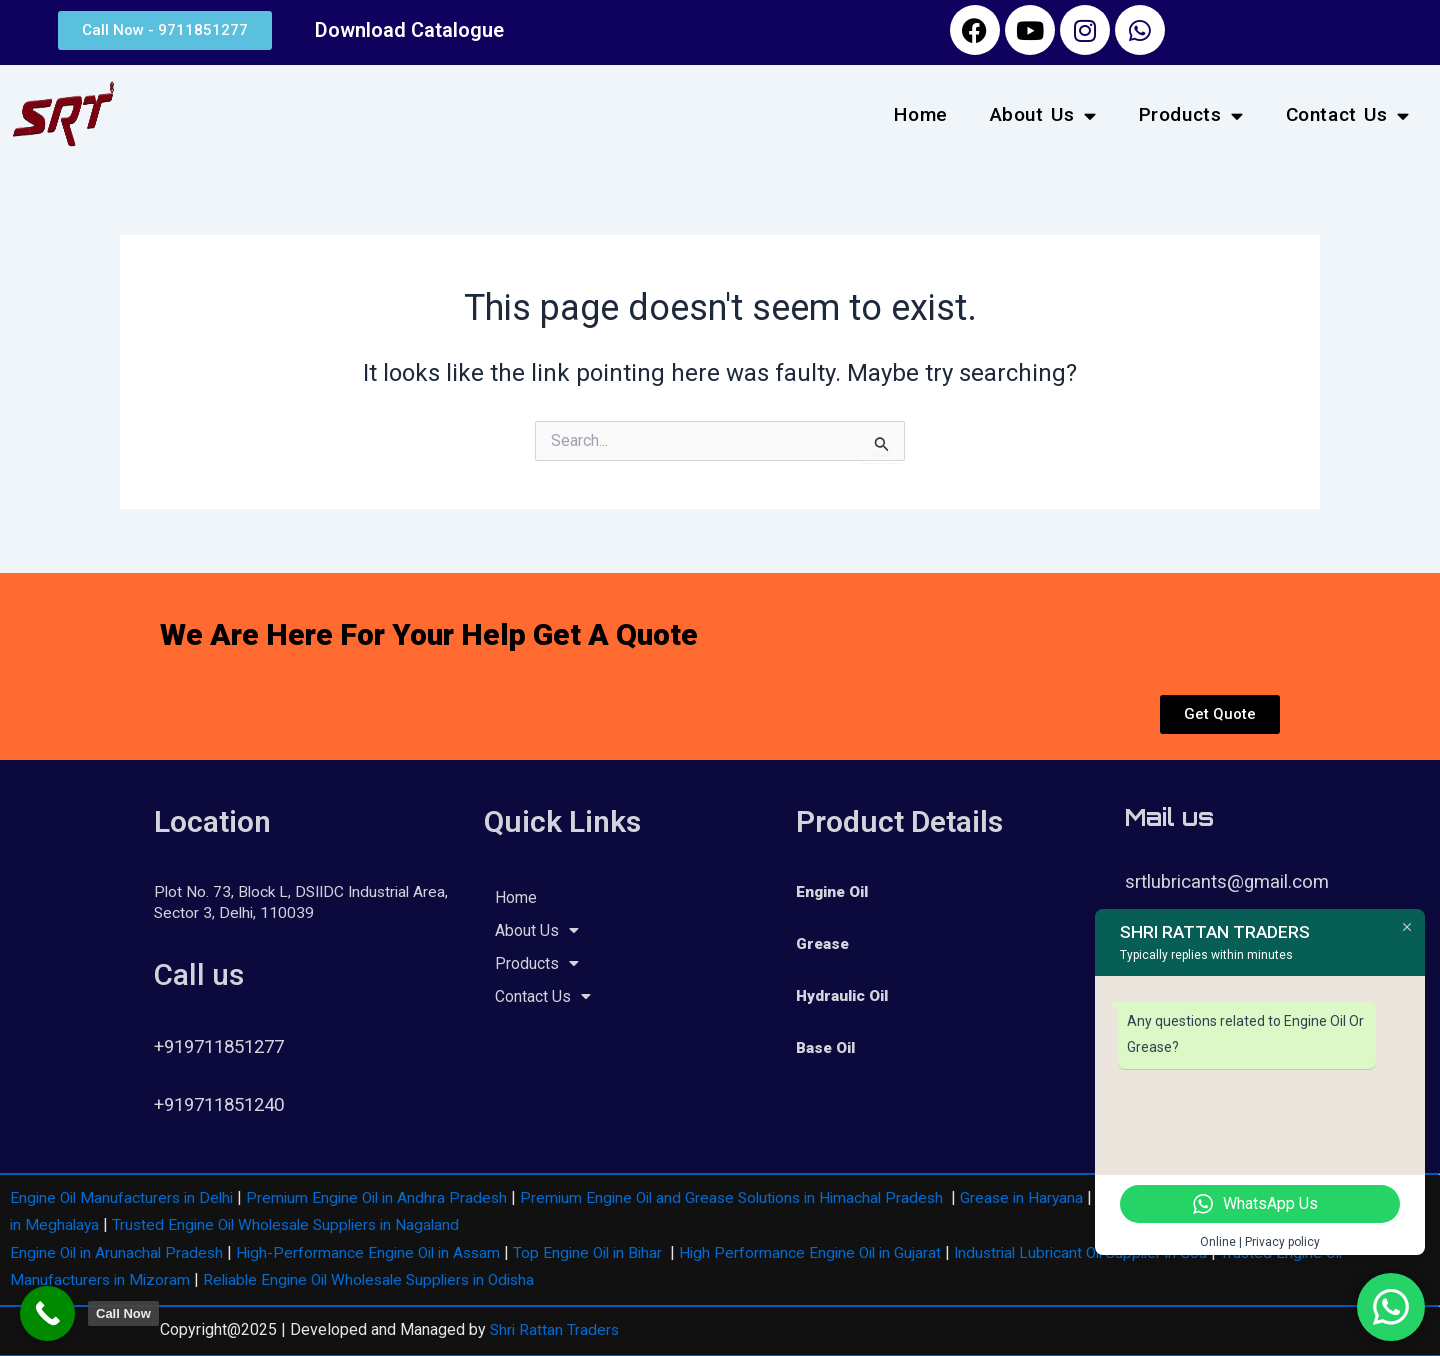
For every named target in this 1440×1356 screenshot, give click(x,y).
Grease (823, 943)
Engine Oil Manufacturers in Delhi (125, 1197)
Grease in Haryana (1052, 1197)
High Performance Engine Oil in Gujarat (834, 1252)
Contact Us (1348, 115)
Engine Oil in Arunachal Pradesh (120, 1252)
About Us (1043, 115)
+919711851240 (225, 1104)
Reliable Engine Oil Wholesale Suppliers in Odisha (380, 1278)
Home (920, 114)
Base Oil (828, 1047)
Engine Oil (835, 891)
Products (1191, 115)
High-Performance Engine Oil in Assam (379, 1252)
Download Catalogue (409, 30)
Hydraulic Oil (845, 995)
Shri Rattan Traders (556, 1328)
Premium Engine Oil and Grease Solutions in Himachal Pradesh (753, 1197)
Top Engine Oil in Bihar (605, 1252)
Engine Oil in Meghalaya (97, 1224)
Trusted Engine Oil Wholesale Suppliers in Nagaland (373, 1224)
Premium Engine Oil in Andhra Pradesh (388, 1197)
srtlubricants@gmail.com (1229, 881)
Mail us (1170, 817)
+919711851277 (225, 1046)
